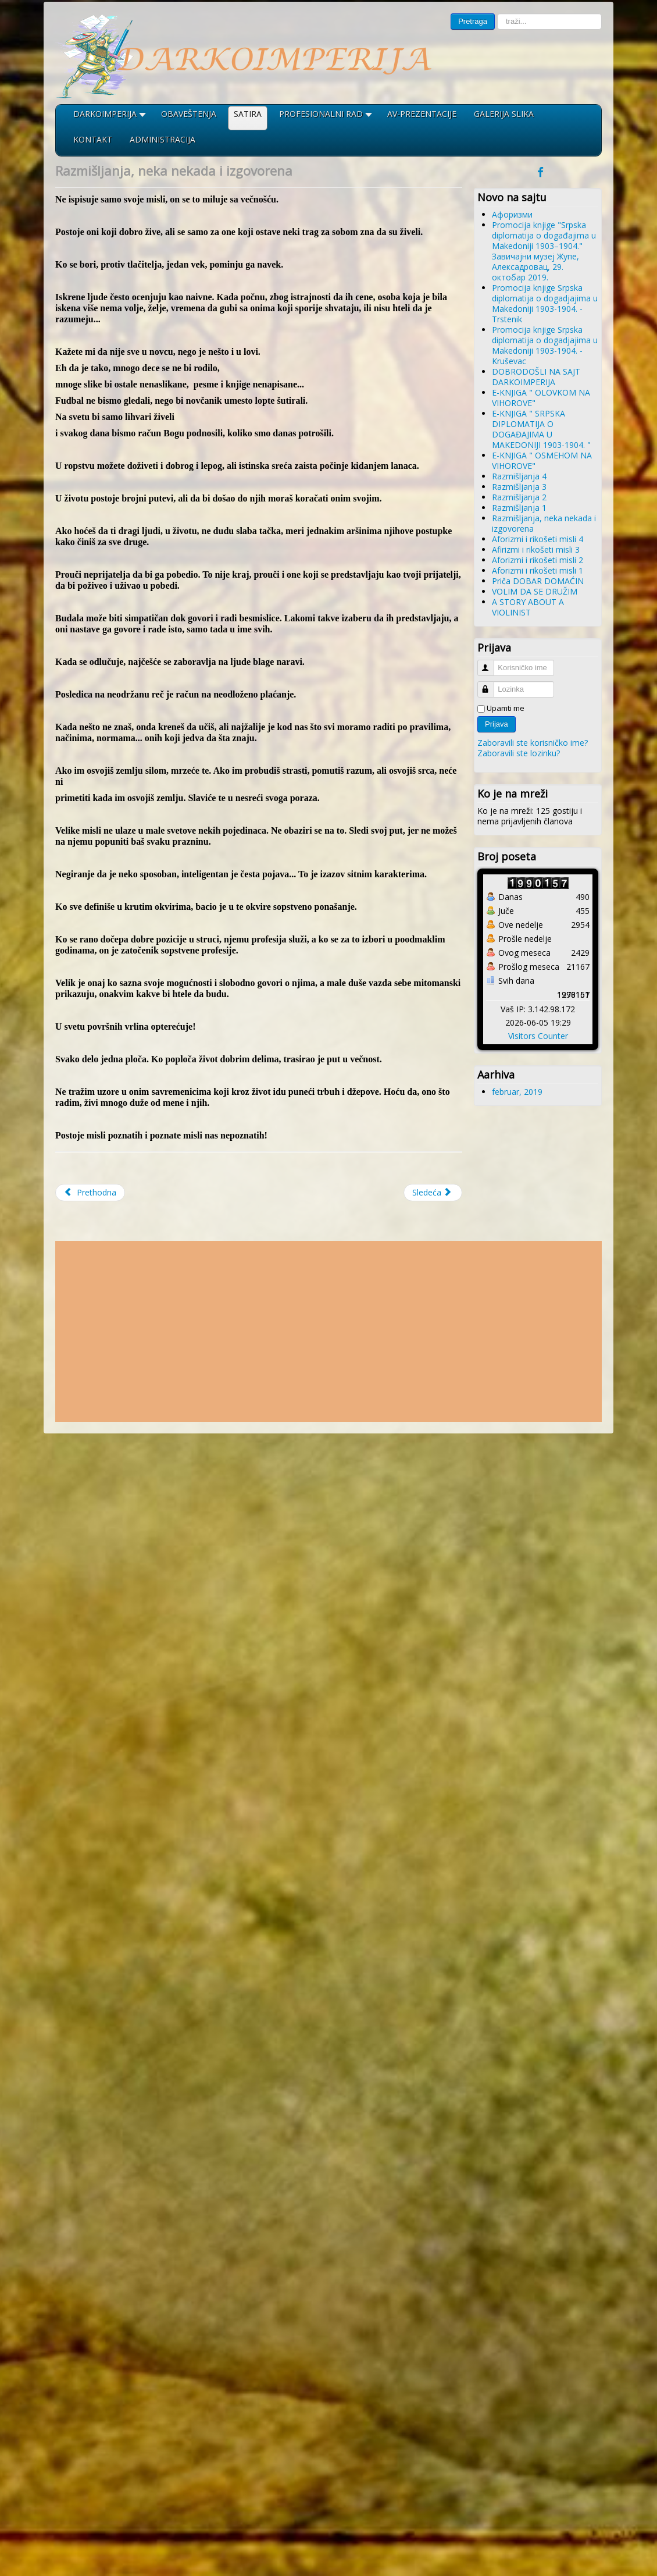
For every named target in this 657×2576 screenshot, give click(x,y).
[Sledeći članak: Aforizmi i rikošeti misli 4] (433, 1192)
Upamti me (505, 708)
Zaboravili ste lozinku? (518, 753)
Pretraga (472, 21)
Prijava (496, 724)
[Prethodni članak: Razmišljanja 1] (90, 1192)
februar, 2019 (517, 1091)
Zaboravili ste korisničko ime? (532, 742)
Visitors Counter (538, 1035)
